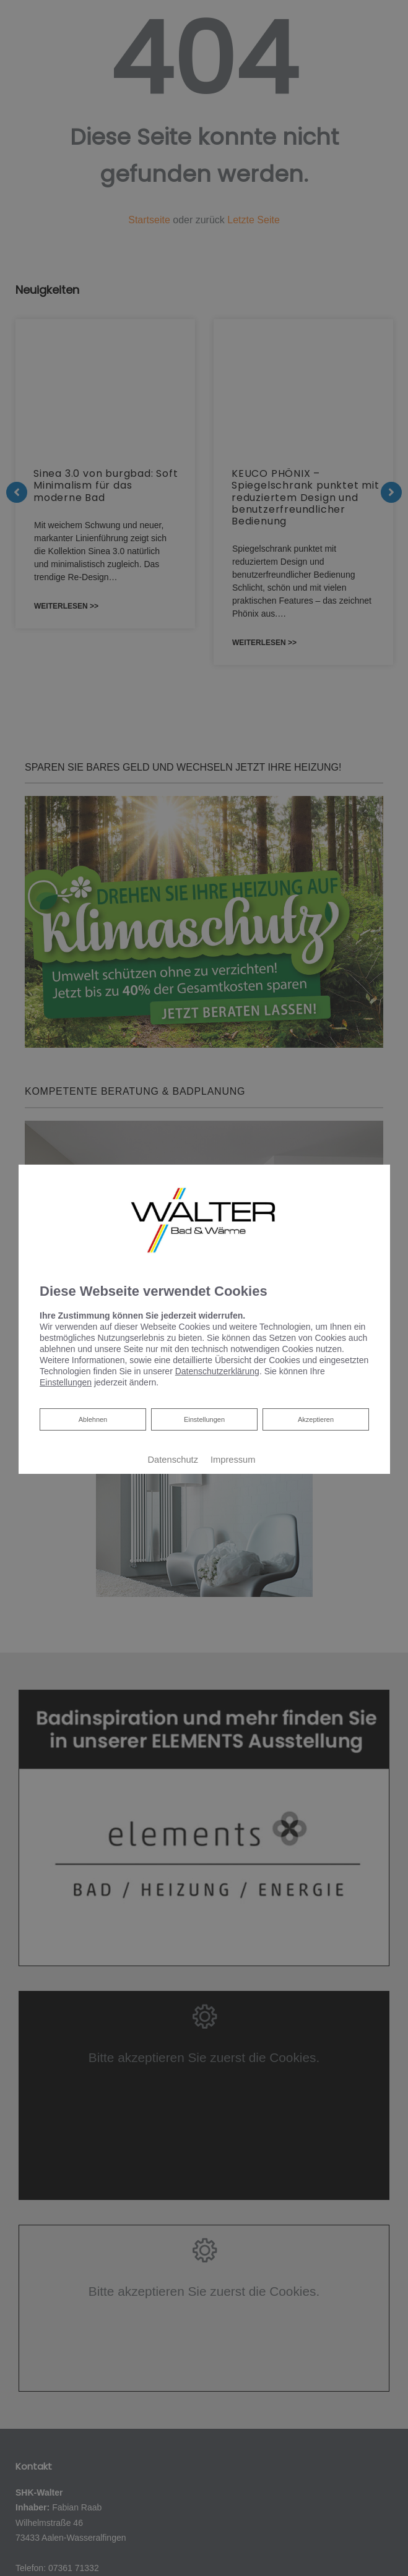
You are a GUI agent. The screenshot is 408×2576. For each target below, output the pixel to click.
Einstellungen (203, 1419)
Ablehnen (92, 1418)
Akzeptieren (315, 1419)
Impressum (233, 1460)
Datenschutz (172, 1460)
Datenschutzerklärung (217, 1371)
